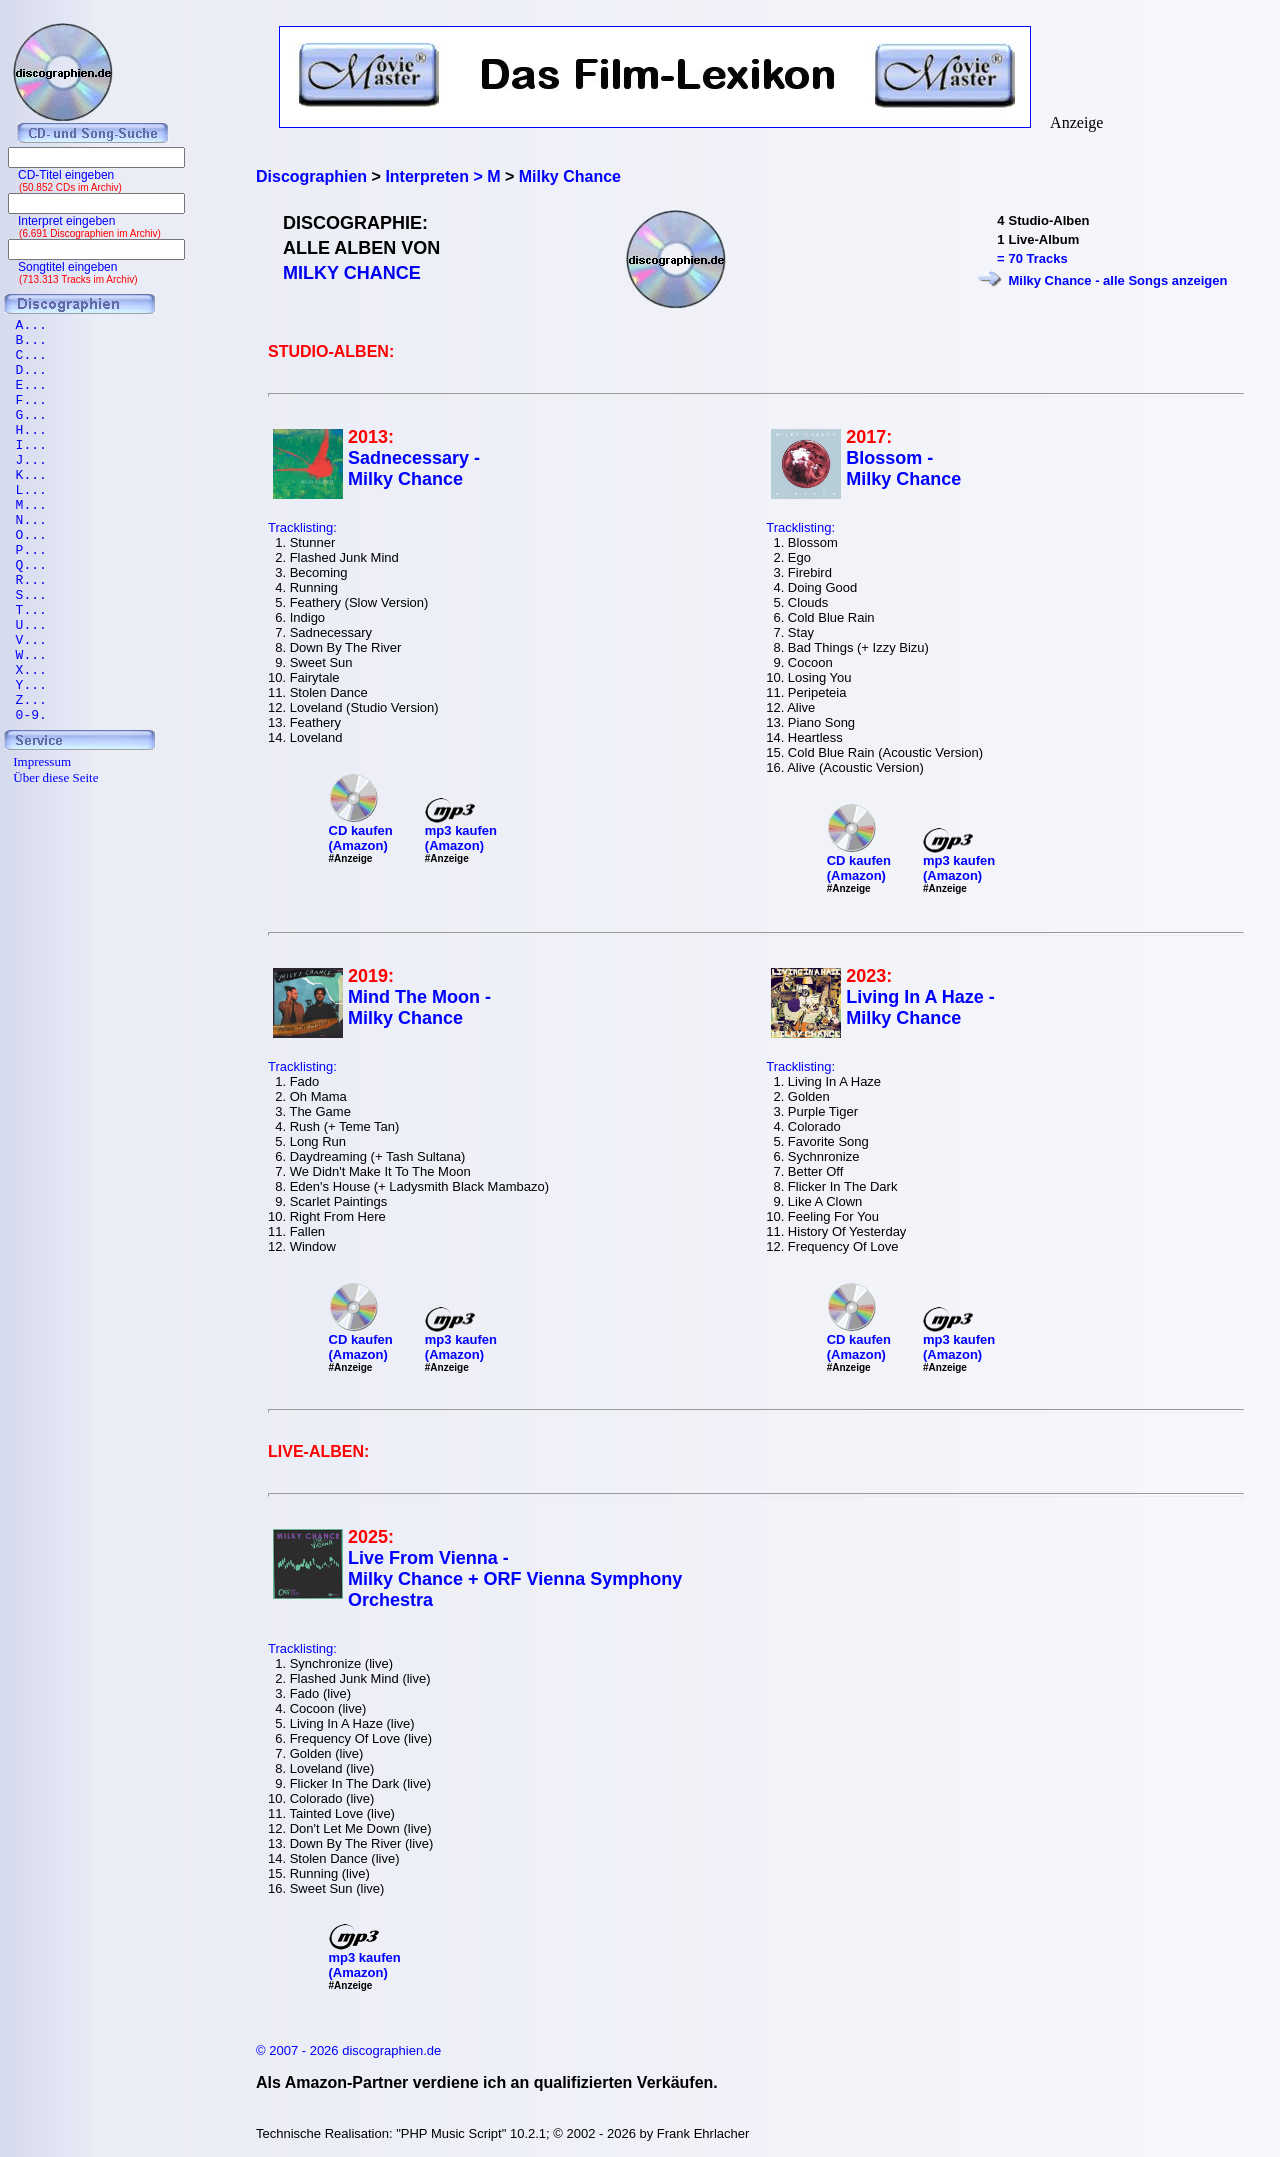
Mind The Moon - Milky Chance (419, 1007)
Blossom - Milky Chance (903, 468)
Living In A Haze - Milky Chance (920, 1007)
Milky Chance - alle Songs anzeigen (1117, 280)
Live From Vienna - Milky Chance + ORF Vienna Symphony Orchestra (515, 1579)
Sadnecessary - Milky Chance (414, 468)
